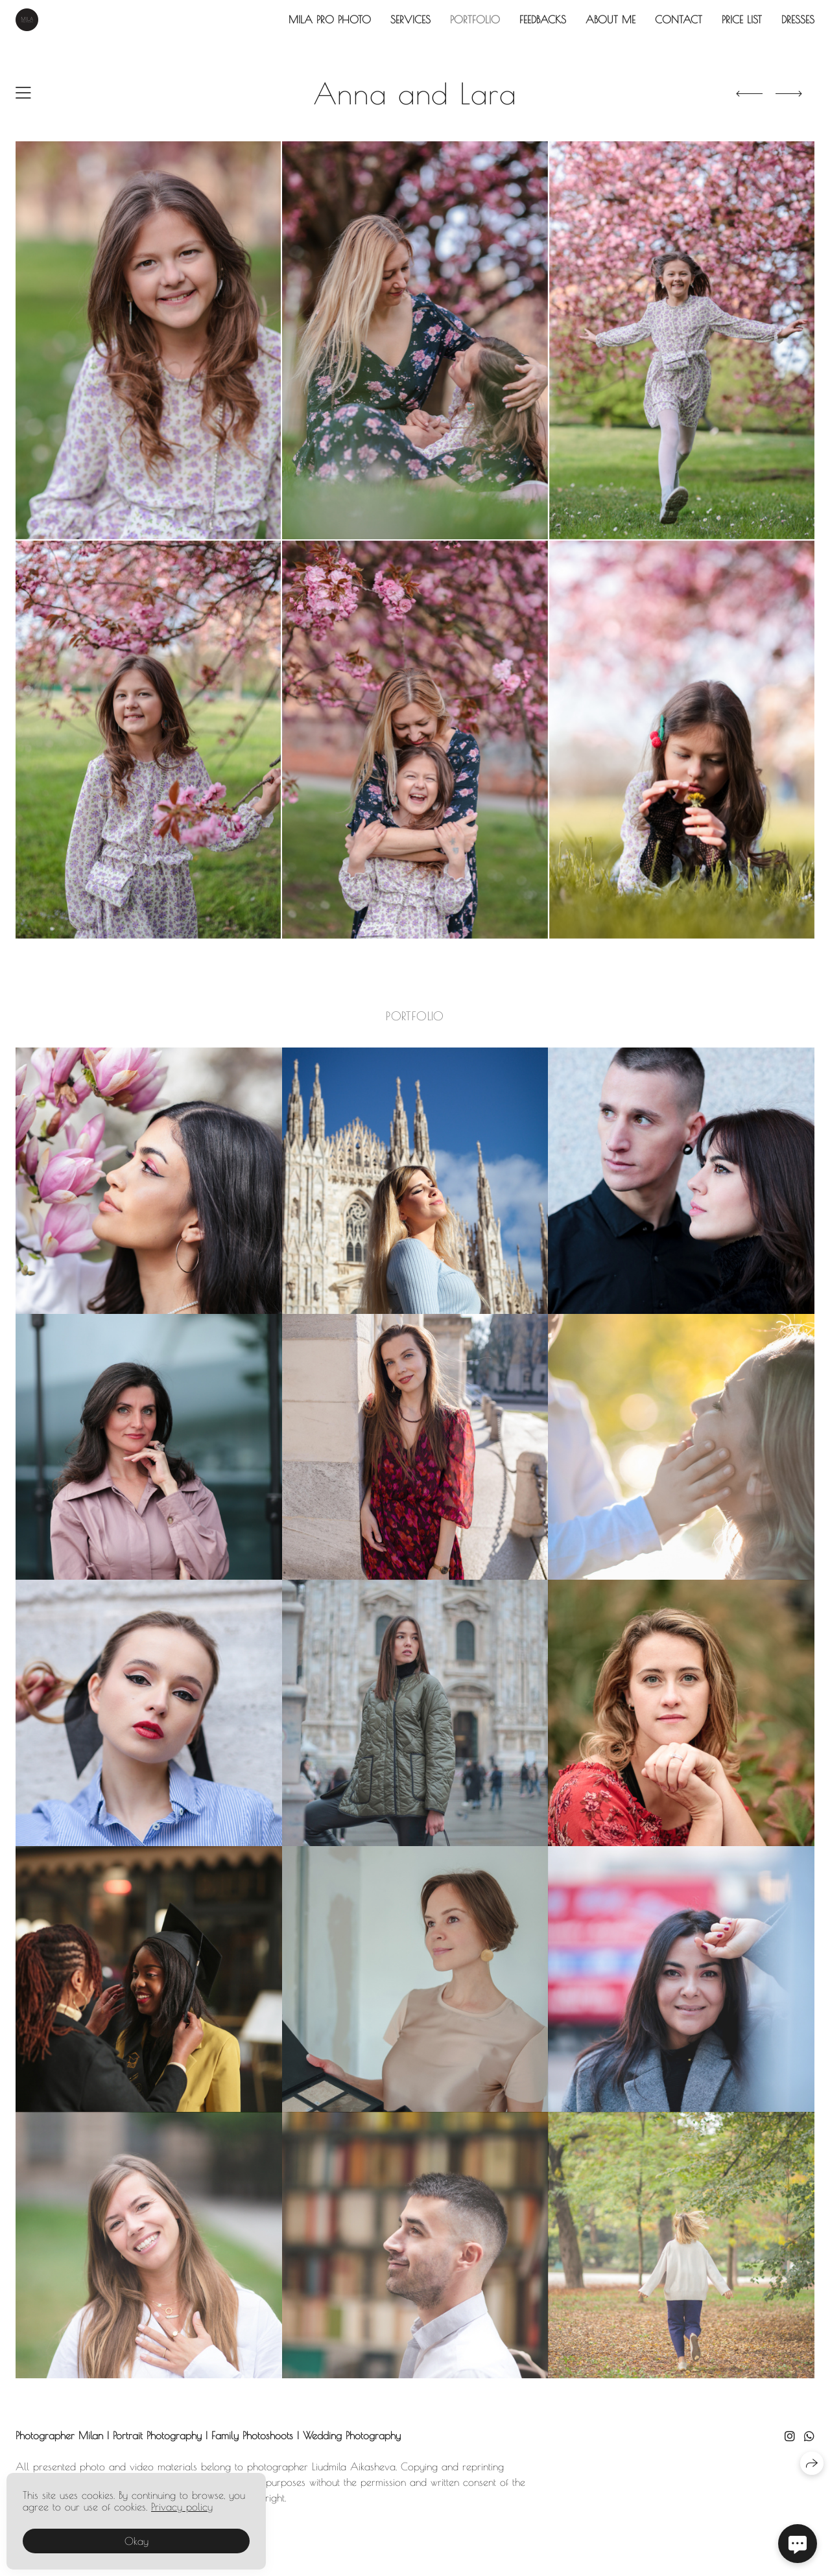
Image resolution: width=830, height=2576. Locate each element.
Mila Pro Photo (330, 19)
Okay (136, 2541)
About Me (610, 19)
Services (410, 19)
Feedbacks (542, 19)
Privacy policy (182, 2506)
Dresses (797, 19)
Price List (742, 19)
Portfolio (475, 19)
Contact (678, 19)
